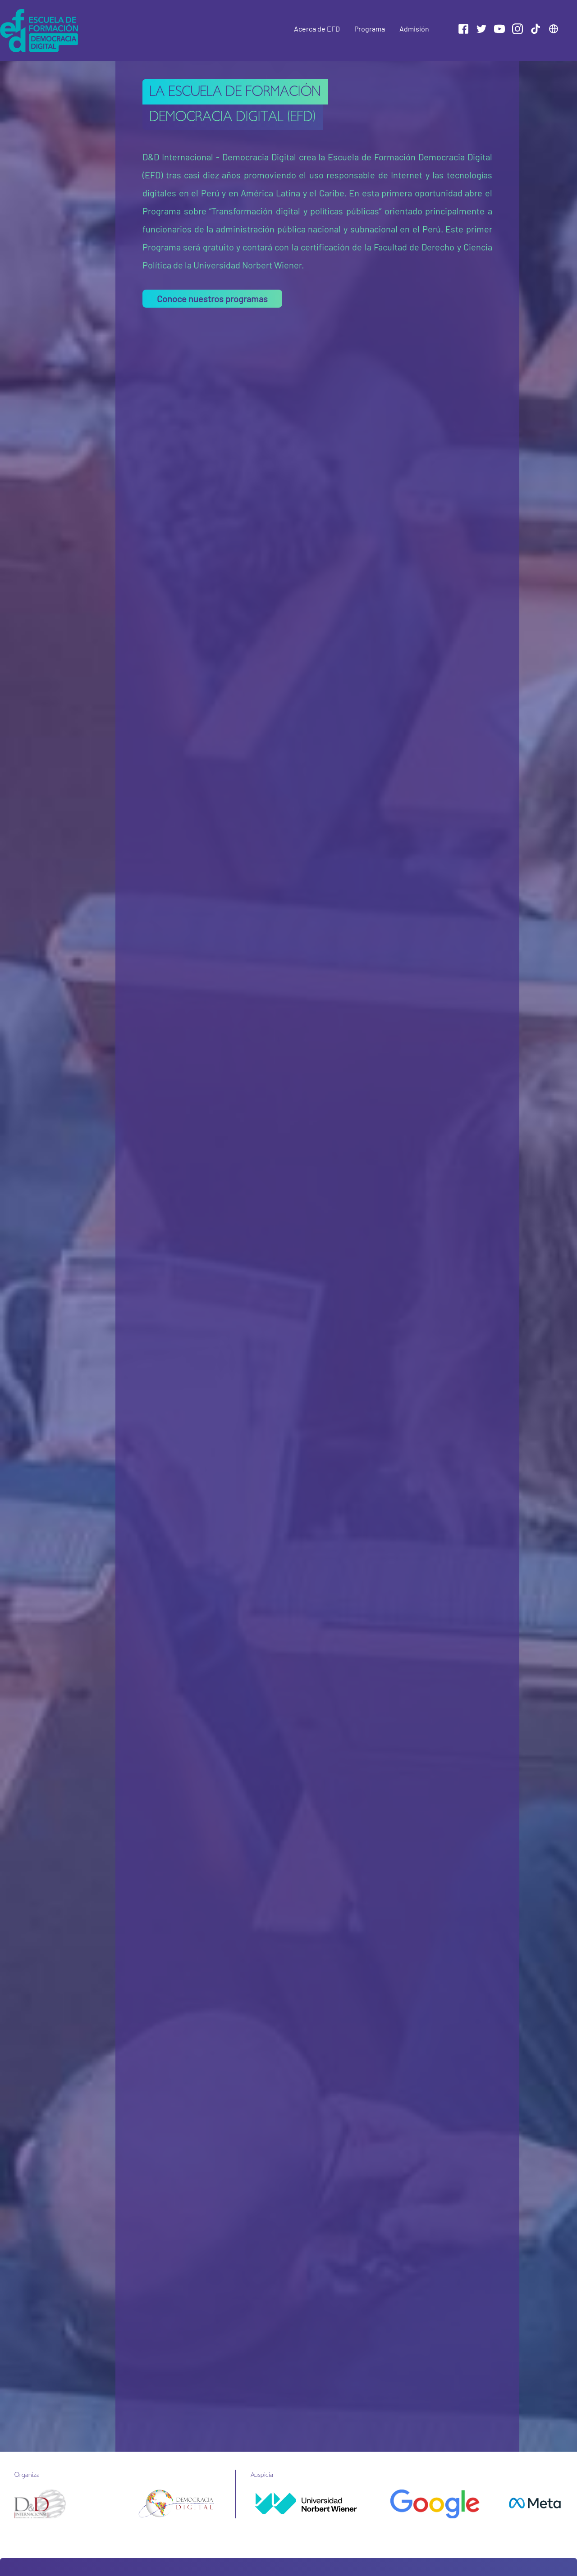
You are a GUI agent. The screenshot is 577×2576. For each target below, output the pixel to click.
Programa (369, 28)
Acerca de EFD (317, 28)
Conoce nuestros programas (212, 298)
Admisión (414, 28)
